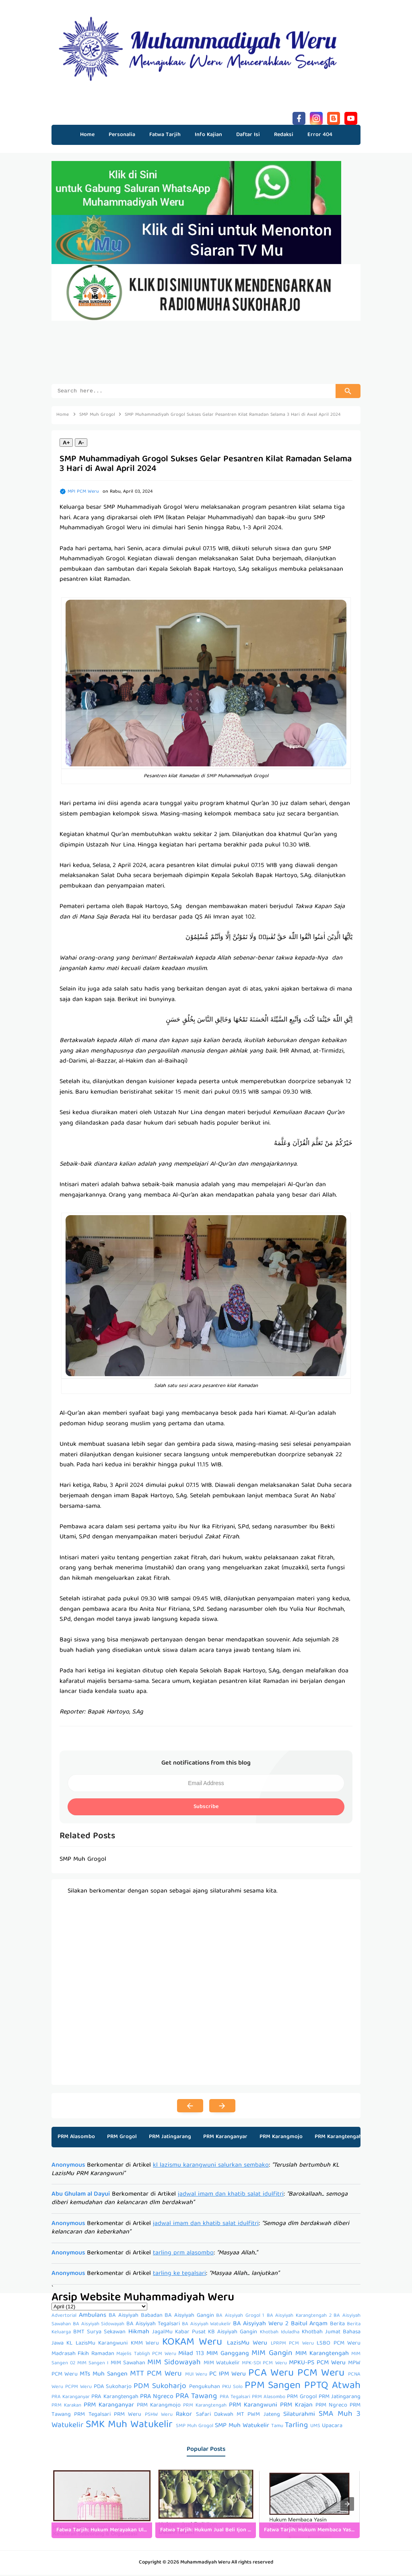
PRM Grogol (122, 2138)
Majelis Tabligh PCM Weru (146, 2355)
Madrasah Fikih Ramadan (83, 2355)
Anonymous (68, 2166)
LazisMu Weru (247, 2344)
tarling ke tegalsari (179, 2275)
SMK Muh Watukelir (129, 2426)
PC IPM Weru (227, 2375)
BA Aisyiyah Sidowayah (99, 2325)
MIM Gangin (271, 2354)
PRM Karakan (66, 2406)
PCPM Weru (78, 2388)
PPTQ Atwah (332, 2387)
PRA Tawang (196, 2398)
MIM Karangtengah (321, 2355)
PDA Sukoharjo (113, 2388)
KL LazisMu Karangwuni (97, 2344)
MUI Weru (196, 2375)
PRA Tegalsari (235, 2398)
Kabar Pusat (190, 2333)
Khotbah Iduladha (279, 2333)
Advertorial (64, 2317)
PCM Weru (320, 2374)
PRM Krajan (296, 2406)
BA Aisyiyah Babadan (135, 2317)
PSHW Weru (159, 2416)
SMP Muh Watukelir (242, 2427)
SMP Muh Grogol (194, 2427)
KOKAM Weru (192, 2343)
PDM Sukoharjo (160, 2387)
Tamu (277, 2427)
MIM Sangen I (92, 2364)
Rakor (184, 2415)
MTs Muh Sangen (104, 2375)
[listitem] (102, 2505)
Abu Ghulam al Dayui (81, 2195)
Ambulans (92, 2316)
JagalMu (162, 2333)
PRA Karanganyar (71, 2398)
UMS (315, 2427)
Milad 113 (191, 2355)
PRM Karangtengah (338, 2138)
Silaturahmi (299, 2415)
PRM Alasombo (76, 2138)
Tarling (296, 2427)
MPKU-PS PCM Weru (317, 2364)
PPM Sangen (273, 2387)
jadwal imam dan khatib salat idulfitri (231, 2195)
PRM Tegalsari (92, 2416)
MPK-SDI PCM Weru (264, 2364)
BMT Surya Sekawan (99, 2333)
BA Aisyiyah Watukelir (206, 2325)
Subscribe (206, 1808)
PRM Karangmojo (281, 2138)
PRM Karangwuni (253, 2406)
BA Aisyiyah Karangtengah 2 (299, 2317)
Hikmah (138, 2333)
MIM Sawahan (128, 2364)
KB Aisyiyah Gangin (232, 2333)
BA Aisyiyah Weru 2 (260, 2325)
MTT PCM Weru (156, 2375)
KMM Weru (145, 2344)
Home (87, 135)
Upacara (332, 2427)
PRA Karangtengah (114, 2398)
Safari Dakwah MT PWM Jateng (238, 2416)
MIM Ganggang (227, 2355)
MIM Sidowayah (174, 2364)
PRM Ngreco (331, 2406)
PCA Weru (271, 2374)
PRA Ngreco (156, 2398)
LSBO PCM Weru (338, 2344)
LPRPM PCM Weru (292, 2344)
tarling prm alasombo (183, 2254)
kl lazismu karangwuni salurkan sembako (211, 2166)
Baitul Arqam (309, 2325)
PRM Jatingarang (170, 2138)
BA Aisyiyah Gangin (189, 2317)
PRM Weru (127, 2416)
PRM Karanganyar (225, 2138)
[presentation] (347, 2505)
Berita (337, 2325)
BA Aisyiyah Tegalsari (153, 2325)
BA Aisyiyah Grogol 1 (240, 2317)
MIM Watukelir (222, 2364)
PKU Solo (232, 2388)
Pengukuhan (204, 2388)
